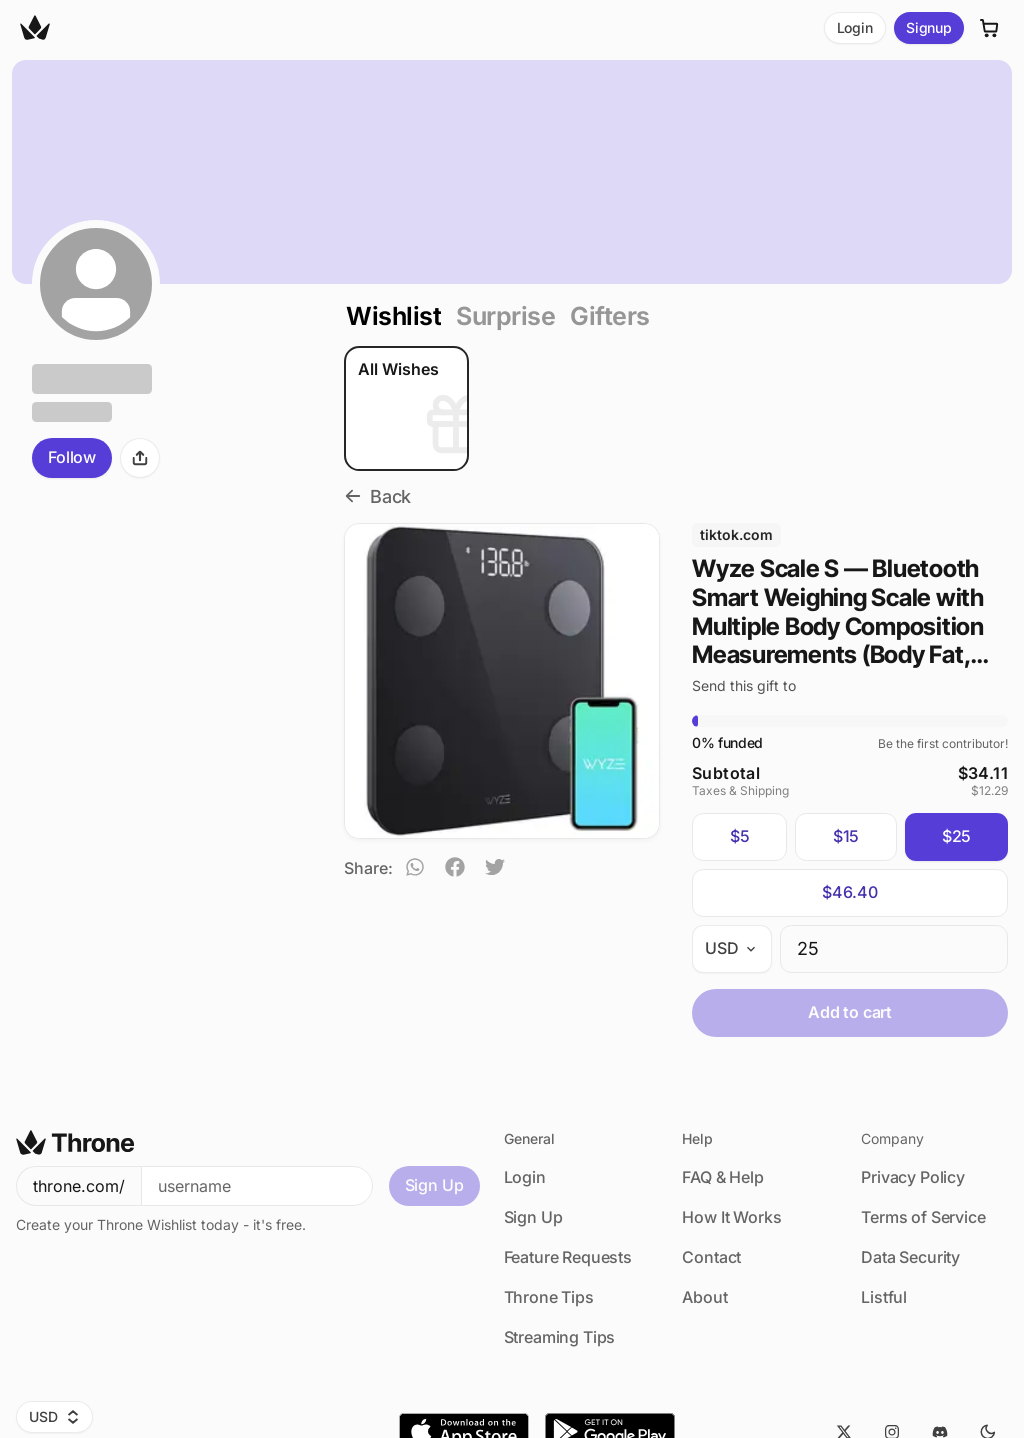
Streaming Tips (560, 1337)
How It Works (731, 1217)
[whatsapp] (415, 870)
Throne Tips (549, 1297)
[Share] (140, 458)
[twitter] (495, 870)
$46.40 (849, 889)
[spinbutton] (894, 946)
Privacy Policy (913, 1177)
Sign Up (434, 1185)
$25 (957, 833)
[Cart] (990, 28)
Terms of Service (923, 1217)
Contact (711, 1257)
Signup (929, 27)
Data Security (910, 1257)
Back (377, 496)
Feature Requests (568, 1257)
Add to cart (850, 1009)
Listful (884, 1297)
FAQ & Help (722, 1177)
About (704, 1297)
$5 (740, 833)
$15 (846, 833)
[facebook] (455, 870)
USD (54, 1416)
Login (855, 27)
